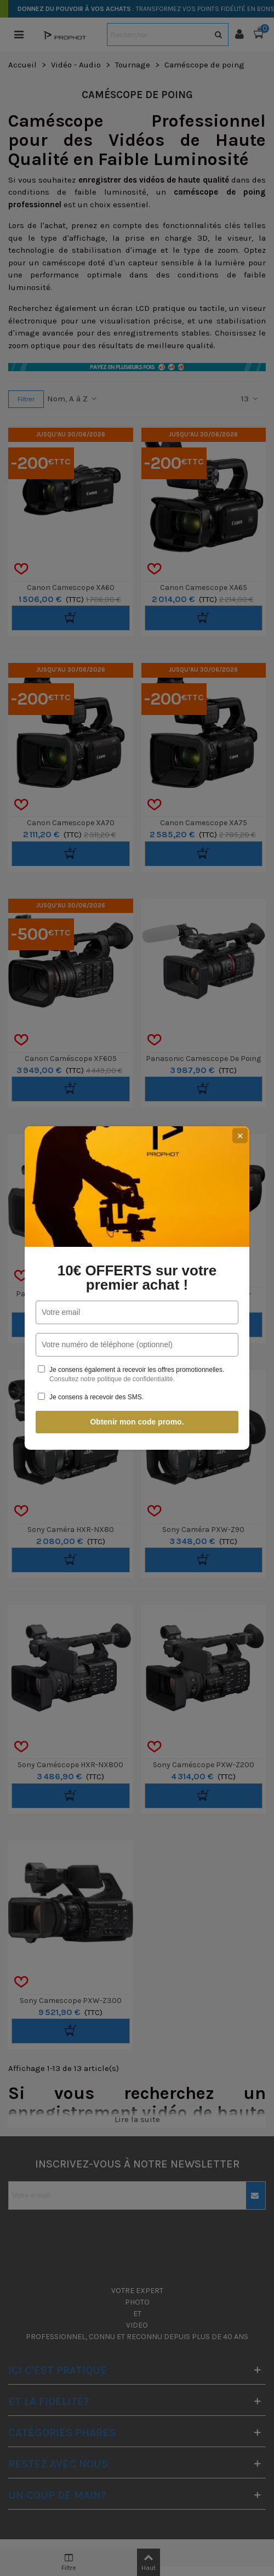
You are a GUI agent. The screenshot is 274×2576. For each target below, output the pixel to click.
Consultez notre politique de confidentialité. (112, 1379)
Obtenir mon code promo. (137, 1421)
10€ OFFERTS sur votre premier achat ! (137, 1277)
